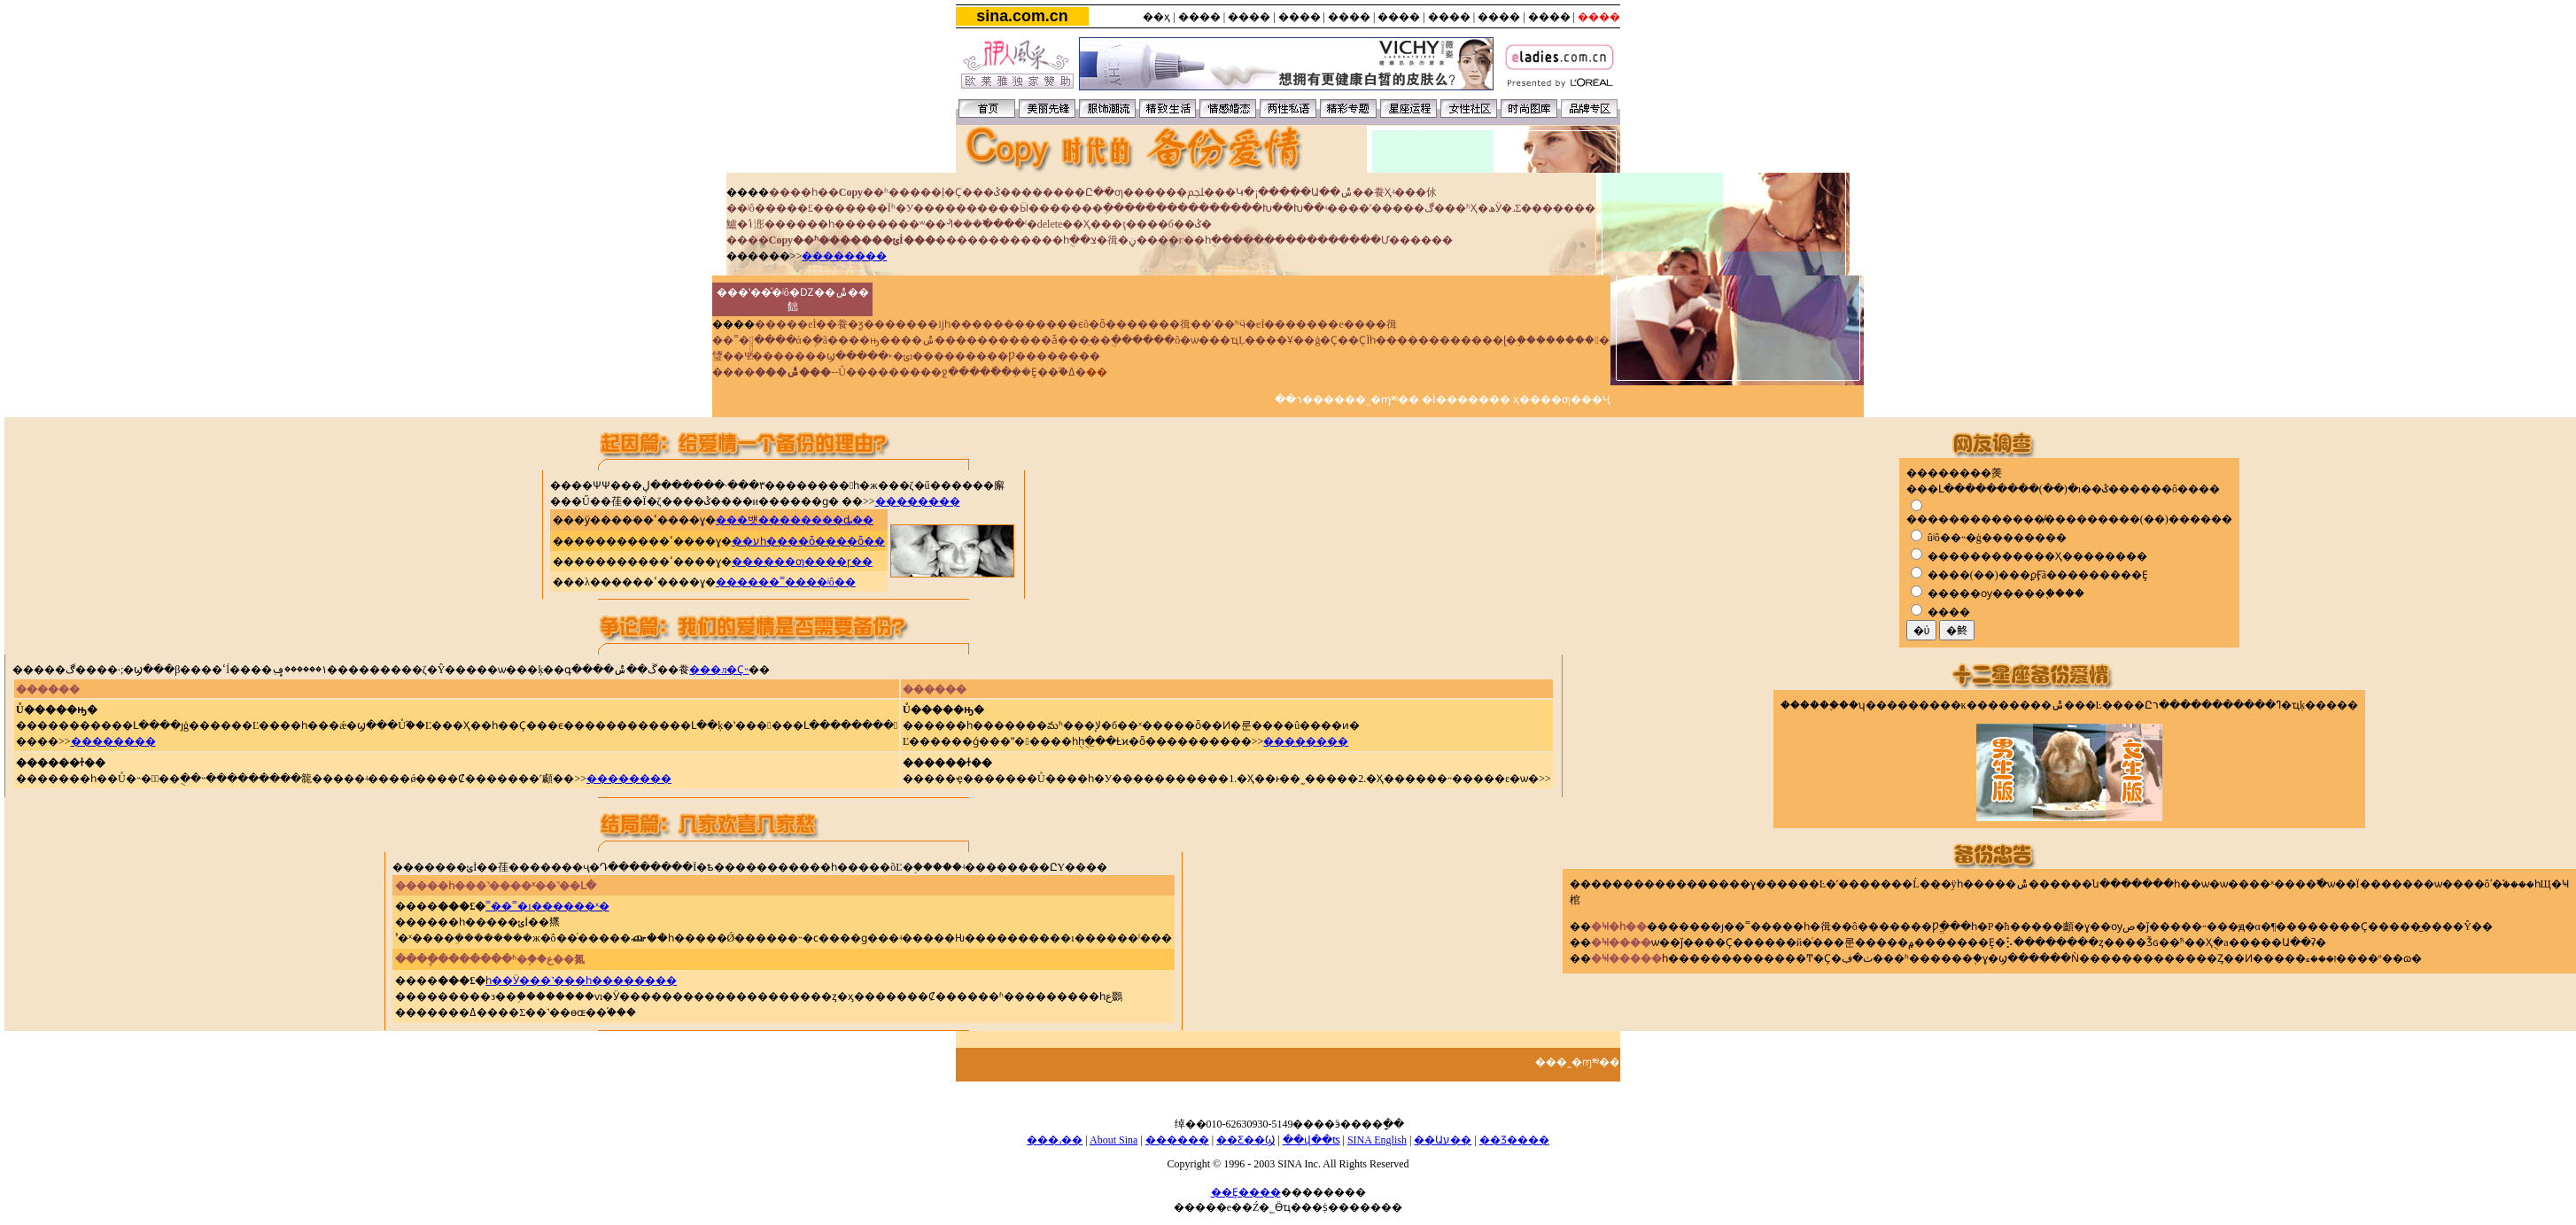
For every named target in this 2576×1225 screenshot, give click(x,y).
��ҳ (1156, 17)
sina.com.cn (1021, 16)
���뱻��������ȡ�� (794, 520)
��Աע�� (1442, 1140)
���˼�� (1054, 1140)
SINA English (1377, 1140)
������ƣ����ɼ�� (802, 561)
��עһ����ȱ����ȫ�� (808, 541)
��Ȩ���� (1246, 1192)
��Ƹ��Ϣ (1245, 1140)
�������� (844, 256)
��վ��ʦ (1311, 1140)
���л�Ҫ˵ (719, 669)
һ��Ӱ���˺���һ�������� (581, 980)
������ (1177, 1140)
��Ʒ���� (1514, 1140)
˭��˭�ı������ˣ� (547, 906)
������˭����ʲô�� (786, 582)
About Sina (1113, 1140)
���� (1199, 17)
